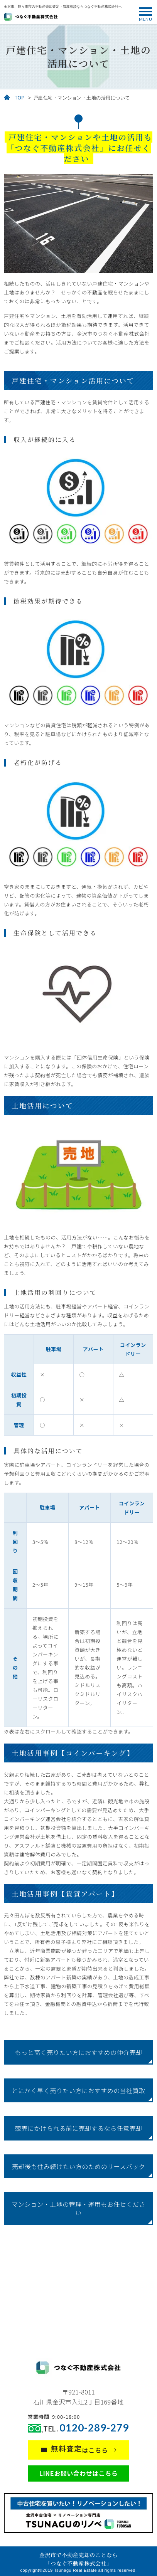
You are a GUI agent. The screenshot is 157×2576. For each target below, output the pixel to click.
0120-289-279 (94, 2427)
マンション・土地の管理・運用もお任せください (78, 2208)
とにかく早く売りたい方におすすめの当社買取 (78, 2090)
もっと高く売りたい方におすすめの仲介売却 (78, 2052)
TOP (20, 98)
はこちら (79, 2449)
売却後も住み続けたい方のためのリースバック (78, 2166)
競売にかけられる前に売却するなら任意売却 (78, 2128)
